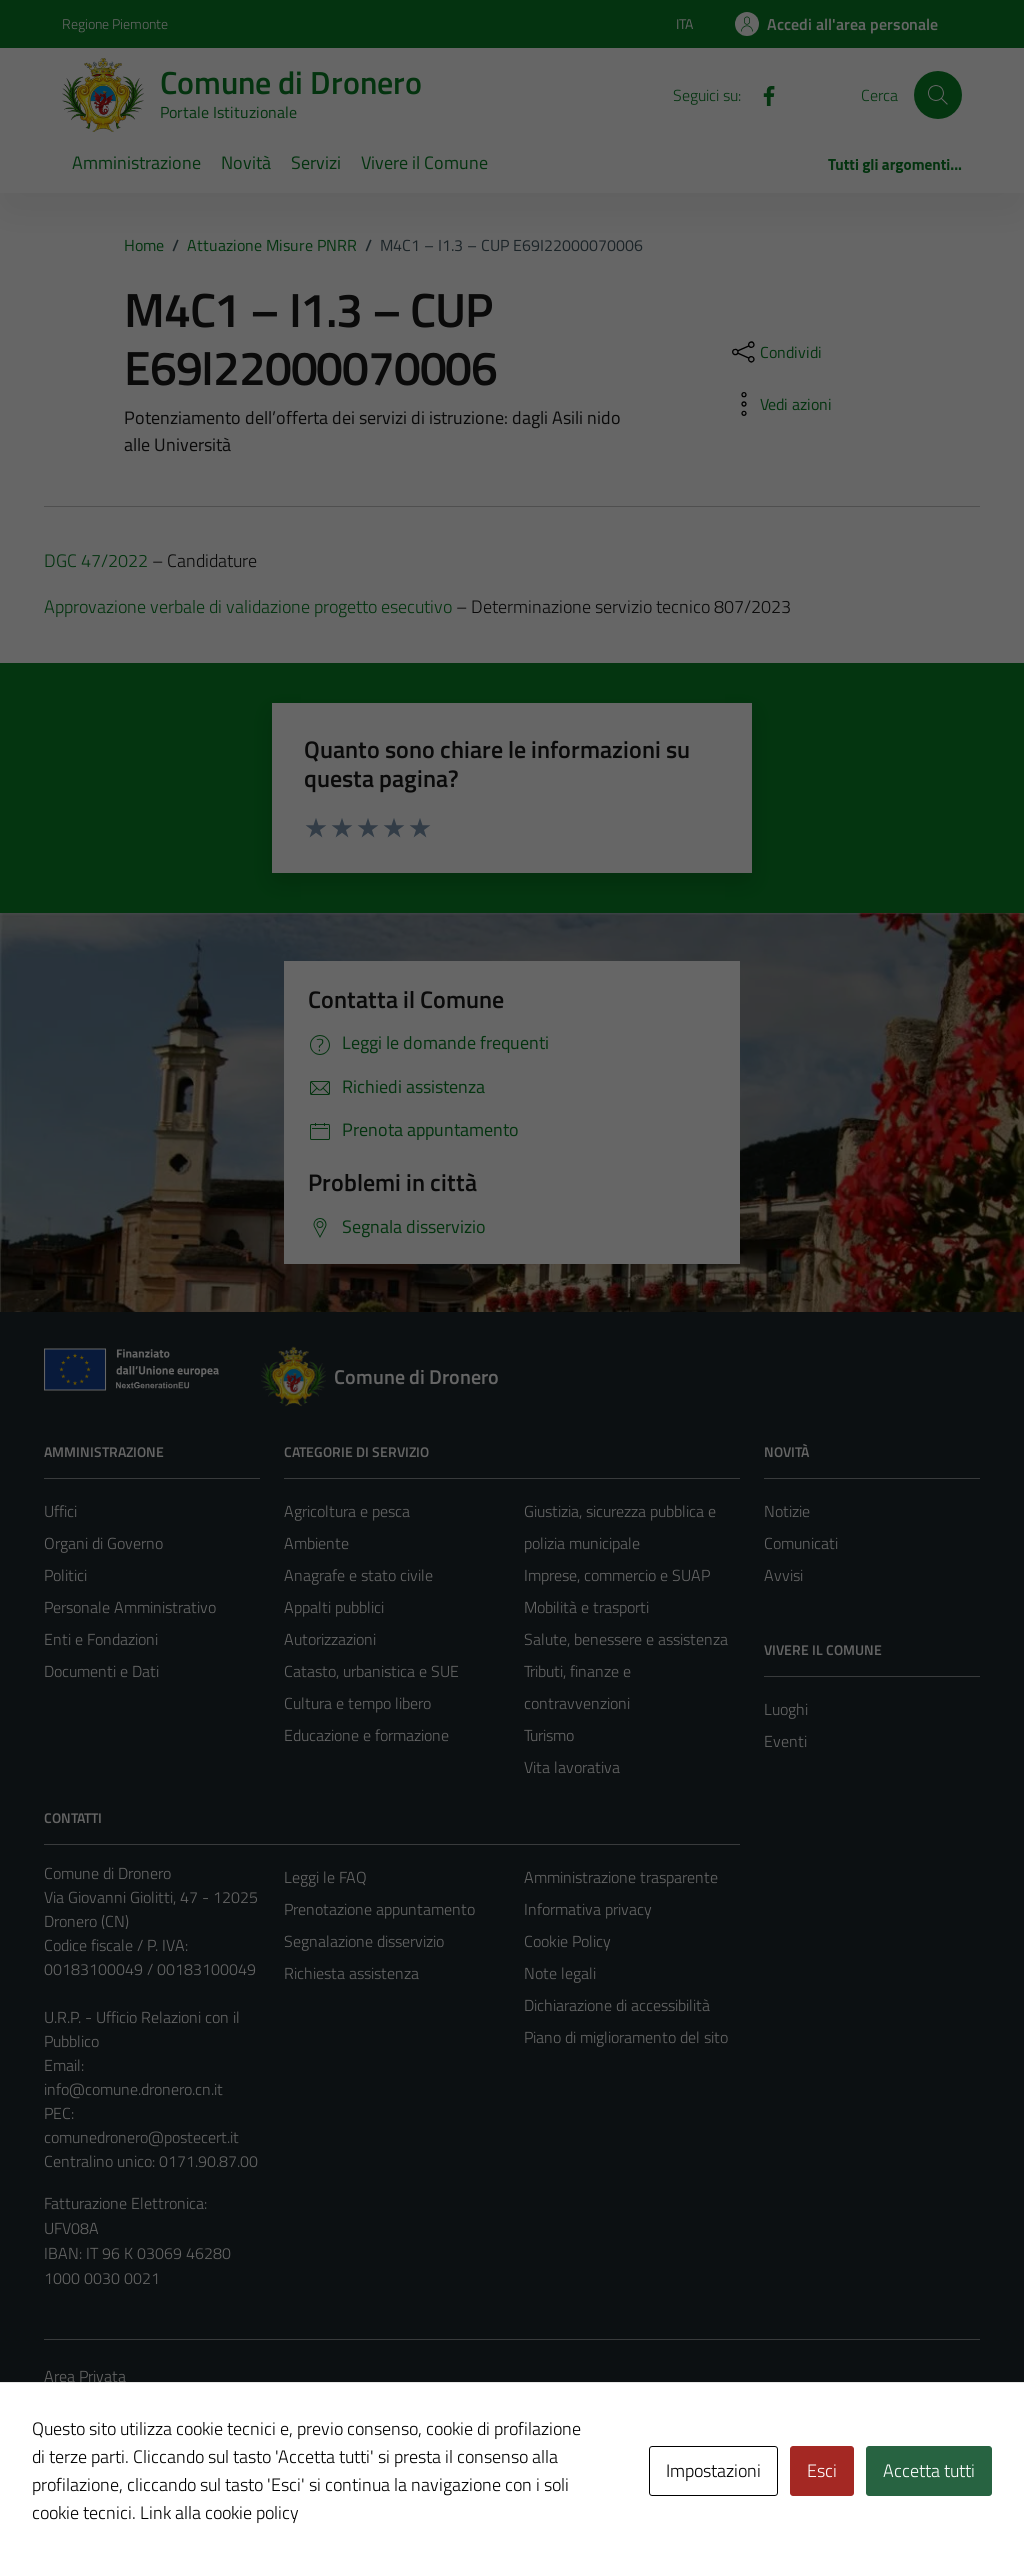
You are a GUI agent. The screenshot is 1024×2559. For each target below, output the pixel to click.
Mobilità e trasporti (586, 1607)
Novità (246, 162)
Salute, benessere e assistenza (626, 1639)
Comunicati (801, 1543)
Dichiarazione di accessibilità (617, 2005)
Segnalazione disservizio (364, 1941)
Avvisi (783, 1575)
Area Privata (85, 2376)
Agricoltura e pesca (347, 1511)
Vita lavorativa (572, 1767)
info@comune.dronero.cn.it (133, 2089)
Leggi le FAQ (325, 1877)
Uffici (60, 1511)
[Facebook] (761, 94)
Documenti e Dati (101, 1671)
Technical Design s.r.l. (180, 2501)
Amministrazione (136, 162)
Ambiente (316, 1543)
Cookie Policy (567, 1941)
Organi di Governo (103, 1543)
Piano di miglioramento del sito (626, 2037)
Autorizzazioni (330, 1639)
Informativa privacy (588, 1909)
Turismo (549, 1735)
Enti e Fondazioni (101, 1639)
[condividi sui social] (775, 352)
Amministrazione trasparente (621, 1877)
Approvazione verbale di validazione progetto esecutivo (248, 606)
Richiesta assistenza (351, 1973)
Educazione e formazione (366, 1735)
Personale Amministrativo (130, 1607)
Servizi (316, 162)
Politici (65, 1575)
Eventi (785, 1741)
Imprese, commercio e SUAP (617, 1575)
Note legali (560, 1973)
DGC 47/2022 (96, 560)
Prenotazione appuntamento (379, 1909)
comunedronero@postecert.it (141, 2137)
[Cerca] (938, 95)
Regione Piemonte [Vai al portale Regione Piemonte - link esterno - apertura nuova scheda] (115, 23)
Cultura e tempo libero (357, 1703)
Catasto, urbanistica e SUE (371, 1671)
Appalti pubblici (334, 1607)
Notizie (787, 1511)
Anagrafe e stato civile (358, 1575)
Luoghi (786, 1709)
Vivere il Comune (424, 162)
